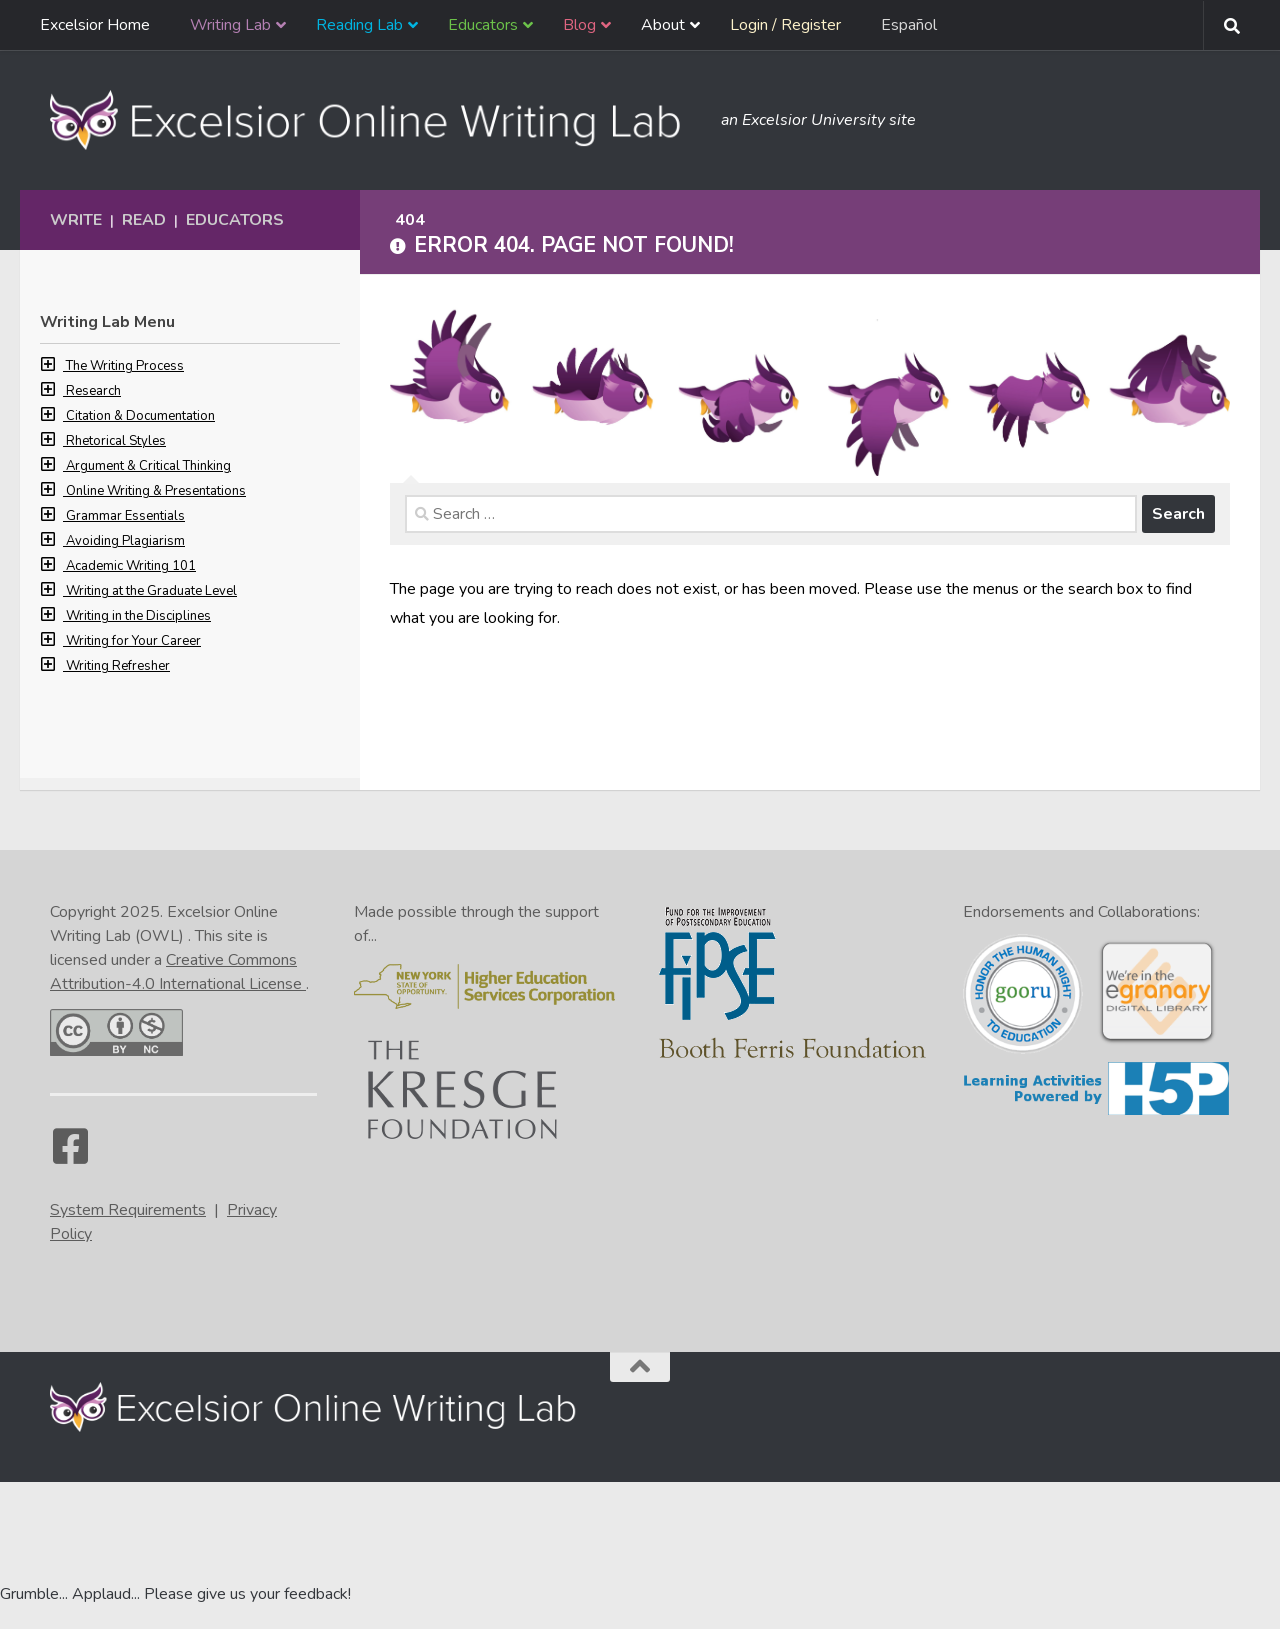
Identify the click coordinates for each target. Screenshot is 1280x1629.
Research (93, 391)
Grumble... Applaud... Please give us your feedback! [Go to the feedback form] (175, 1594)
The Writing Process (125, 366)
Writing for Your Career (133, 641)
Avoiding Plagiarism (125, 541)
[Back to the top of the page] (640, 1367)
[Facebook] (70, 1156)
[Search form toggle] (1232, 26)
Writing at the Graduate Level (151, 591)
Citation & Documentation (140, 416)
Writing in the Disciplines (138, 616)
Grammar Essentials (125, 516)
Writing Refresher (118, 666)
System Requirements (128, 1210)
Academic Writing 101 (131, 566)
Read (144, 220)
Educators (235, 220)
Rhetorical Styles (116, 441)
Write (76, 220)
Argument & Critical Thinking (148, 466)
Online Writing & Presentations (156, 491)
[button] (53, 366)
